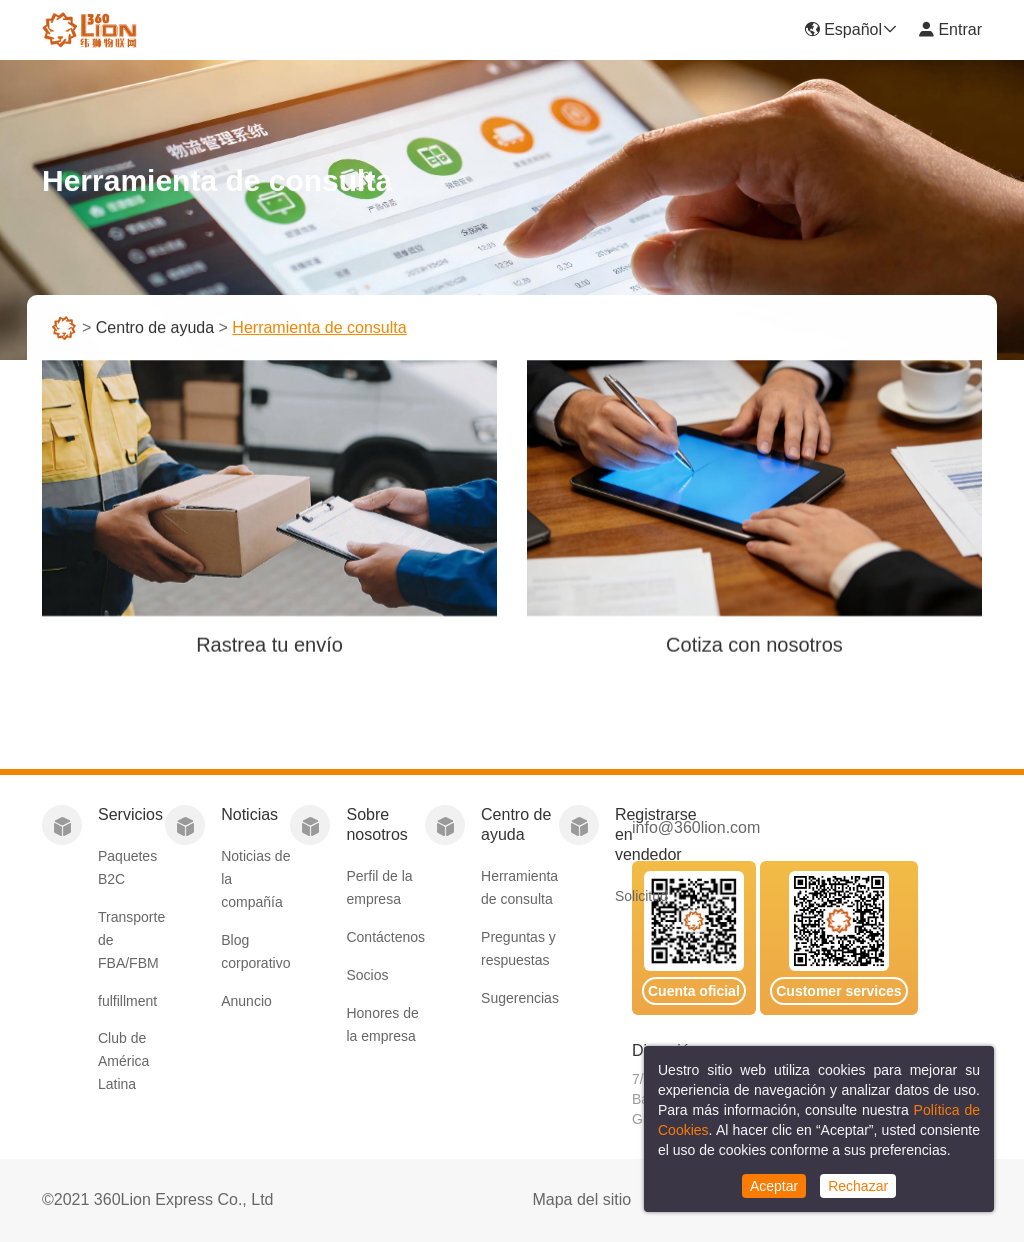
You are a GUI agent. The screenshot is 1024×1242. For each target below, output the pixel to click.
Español (851, 29)
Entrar (950, 29)
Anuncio (246, 1001)
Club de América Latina (123, 1061)
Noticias (249, 814)
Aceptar (774, 1186)
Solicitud (641, 896)
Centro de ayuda (155, 330)
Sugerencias (520, 998)
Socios (367, 975)
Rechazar (858, 1186)
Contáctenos (385, 937)
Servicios (130, 814)
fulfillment (127, 1001)
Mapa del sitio (581, 1199)
